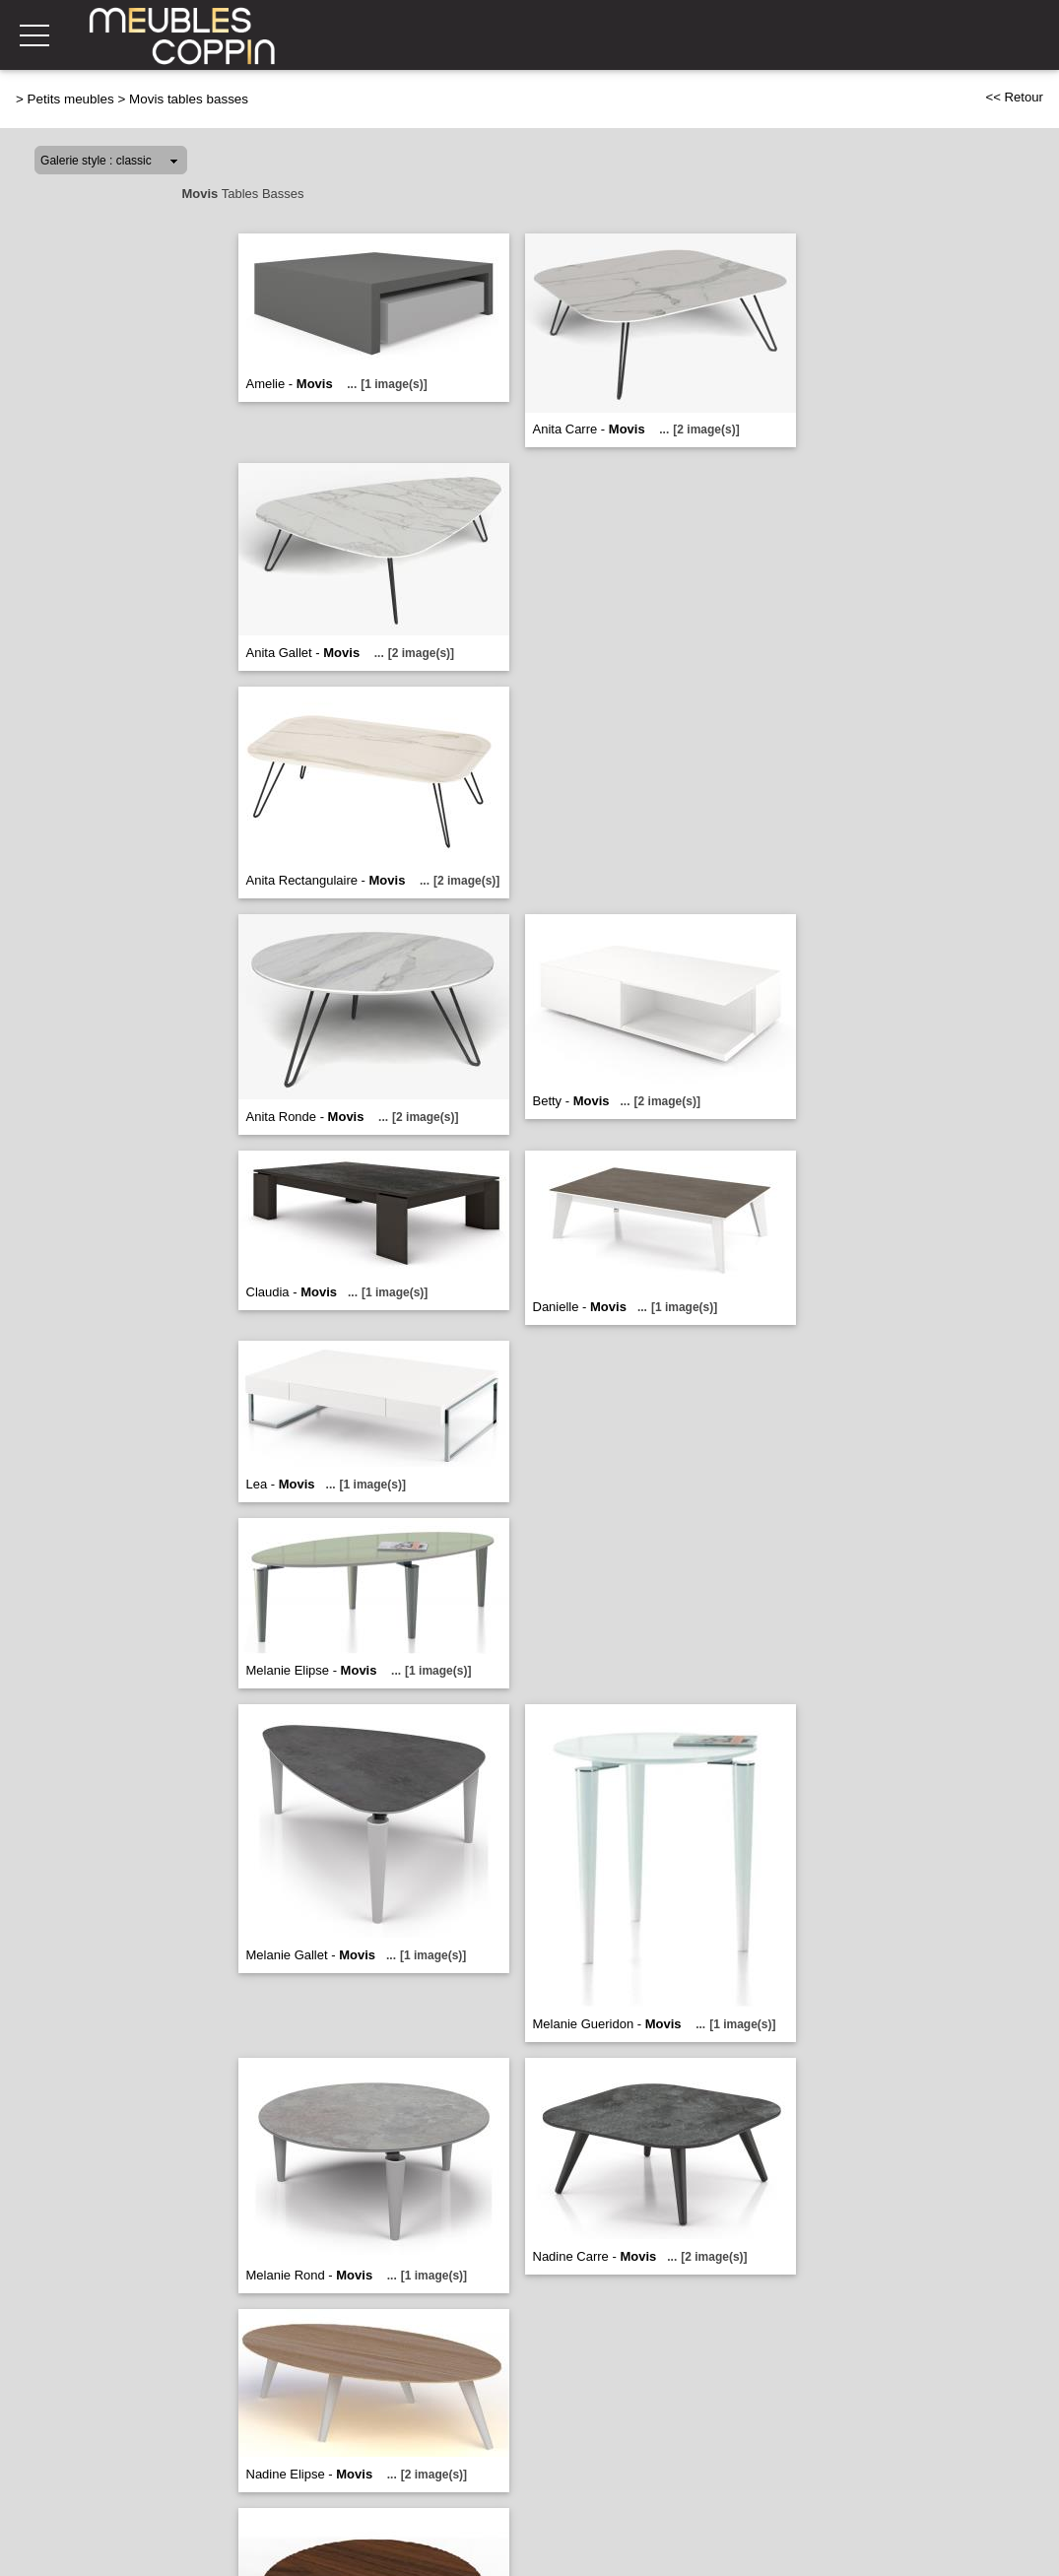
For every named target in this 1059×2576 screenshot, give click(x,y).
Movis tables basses (188, 99)
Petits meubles (71, 99)
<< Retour (1014, 97)
